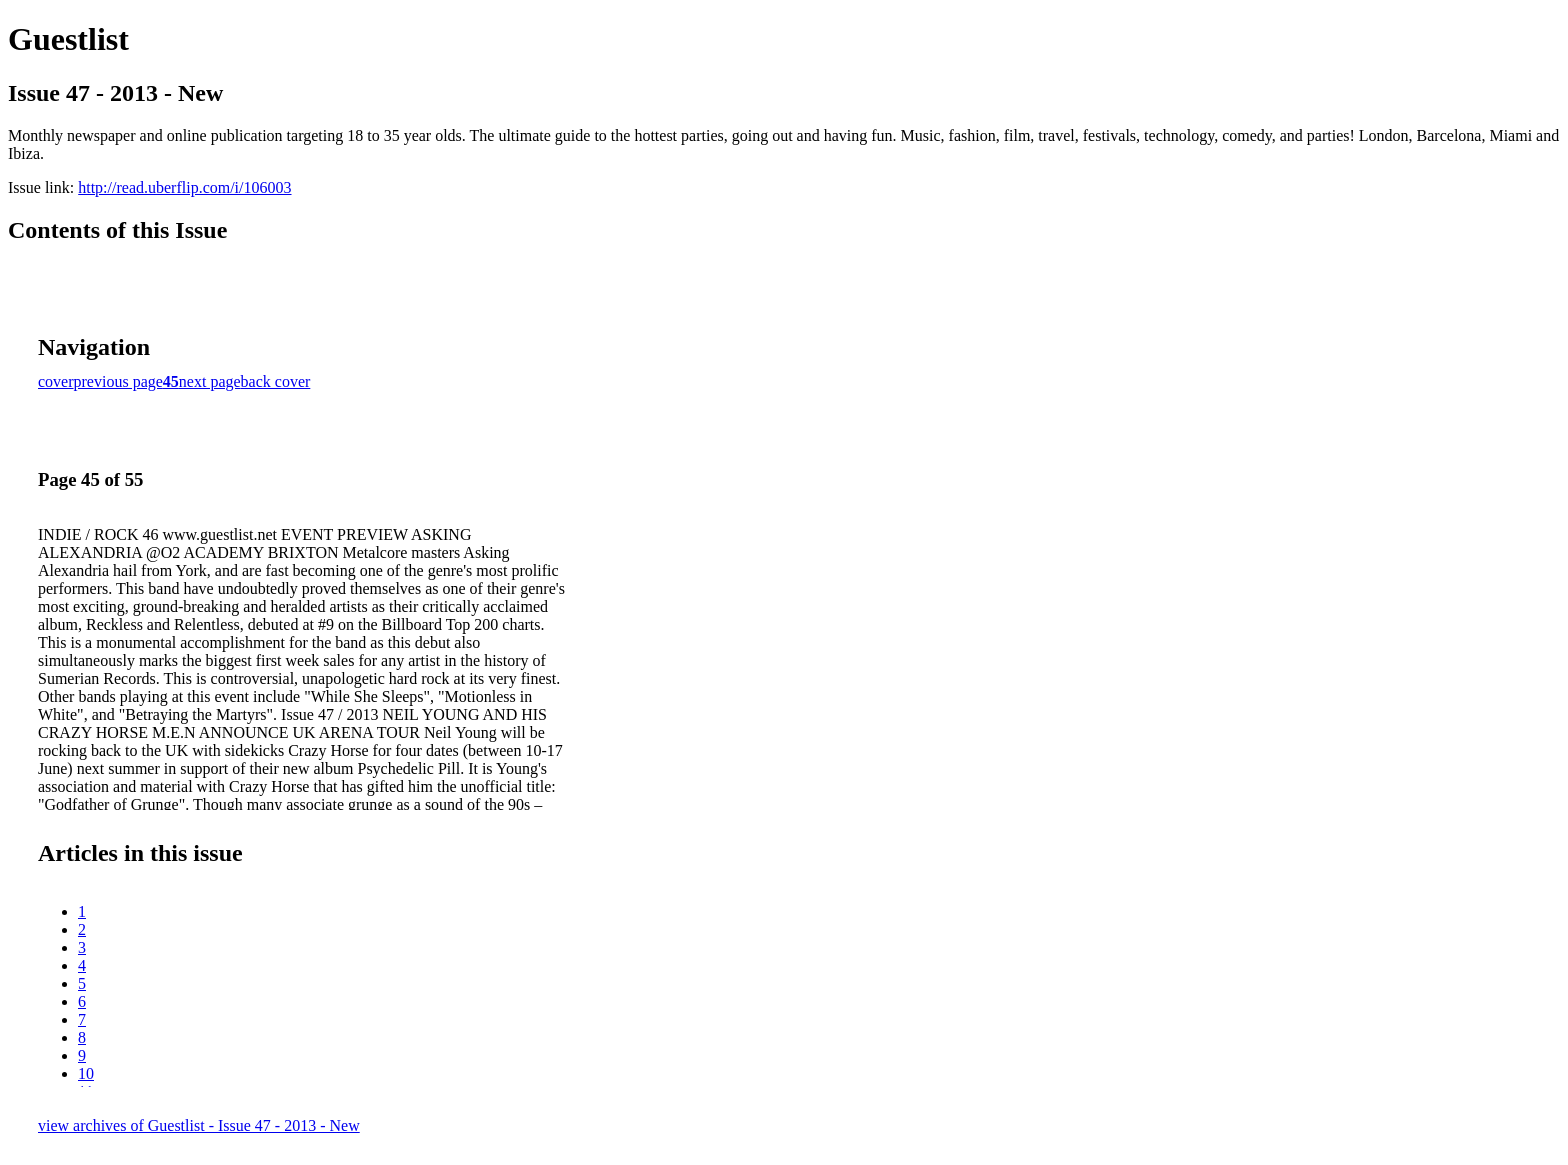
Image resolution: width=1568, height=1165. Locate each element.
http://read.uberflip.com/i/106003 (184, 187)
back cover (276, 381)
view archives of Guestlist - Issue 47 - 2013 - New (199, 1125)
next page (210, 381)
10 (86, 1073)
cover (56, 381)
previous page (118, 381)
